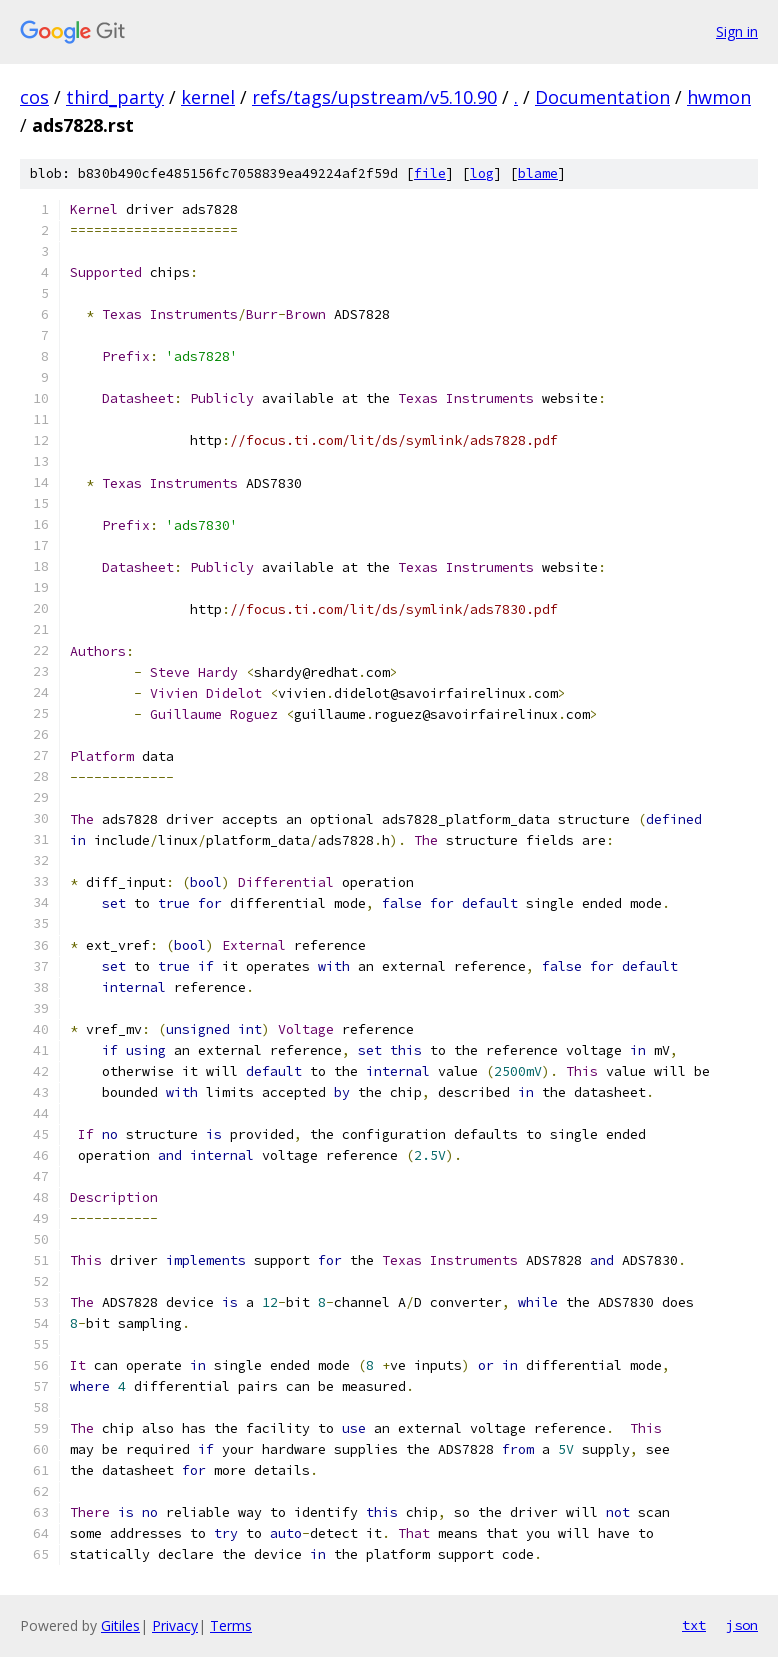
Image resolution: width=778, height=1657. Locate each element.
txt (694, 1625)
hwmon (719, 97)
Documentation (602, 97)
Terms (231, 1625)
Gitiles (120, 1625)
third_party (115, 97)
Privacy (175, 1625)
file (430, 173)
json (742, 1625)
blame (538, 173)
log (482, 173)
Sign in (737, 31)
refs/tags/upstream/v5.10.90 (374, 97)
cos (34, 97)
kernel (208, 97)
